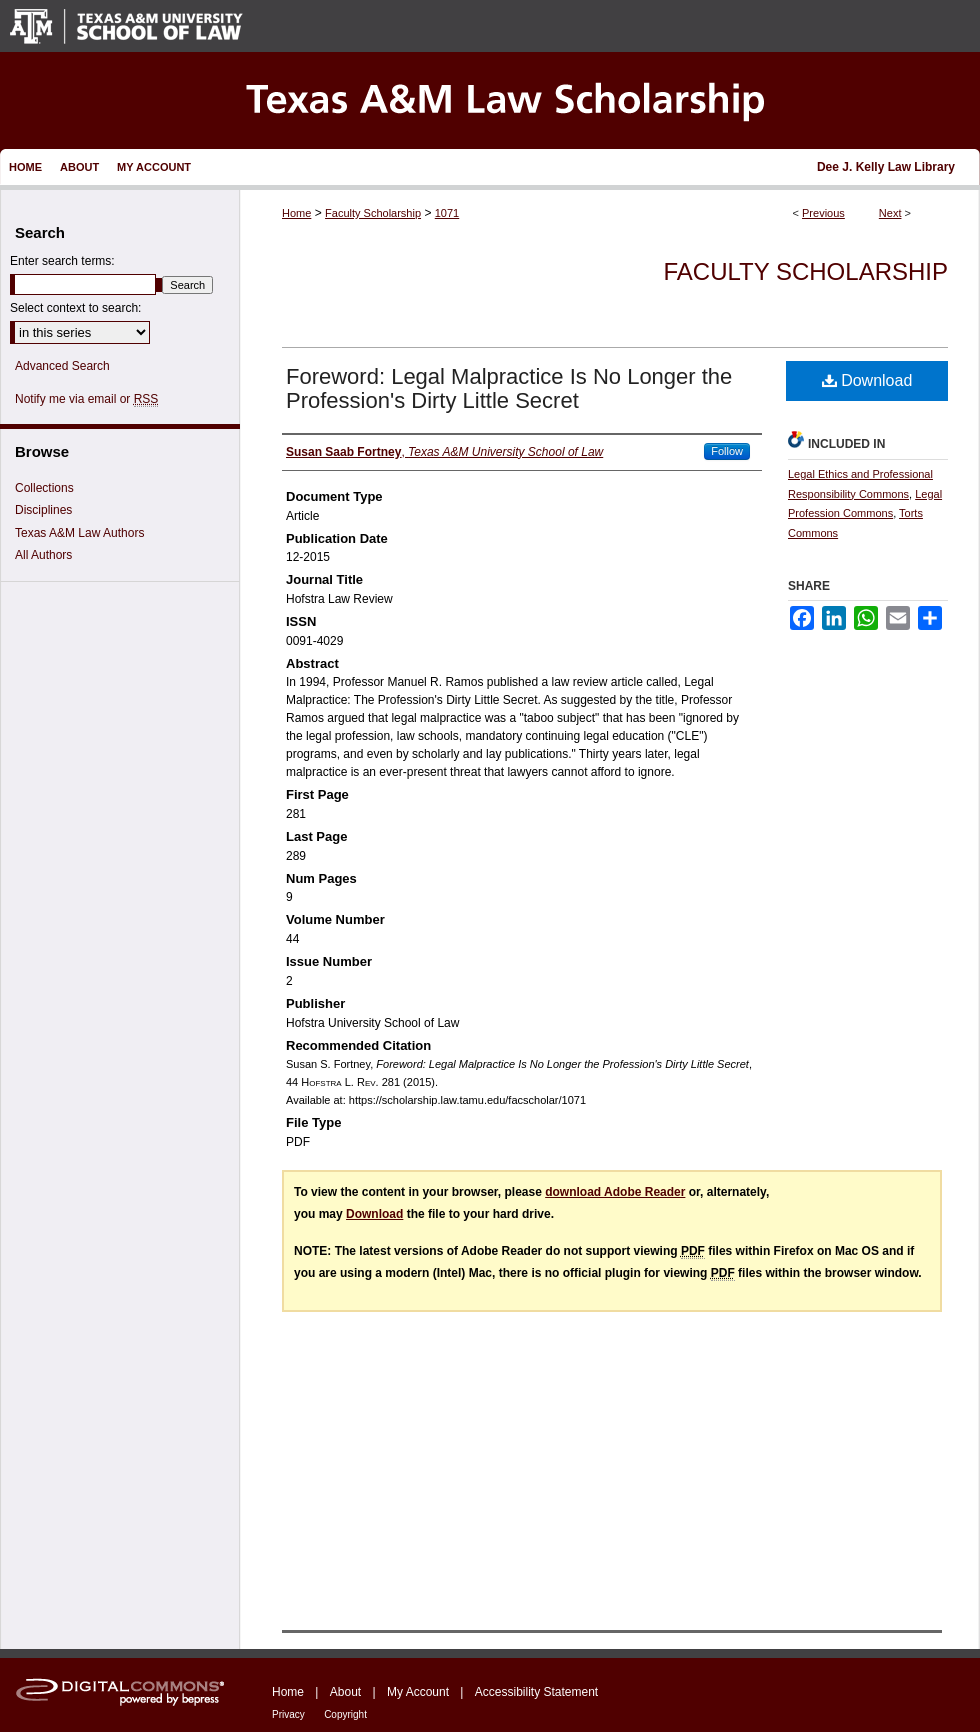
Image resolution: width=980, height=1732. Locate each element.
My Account (418, 1692)
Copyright (345, 1714)
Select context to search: (75, 308)
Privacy (288, 1714)
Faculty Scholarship (373, 213)
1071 (447, 213)
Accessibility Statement (536, 1692)
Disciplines (43, 510)
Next (890, 213)
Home (296, 213)
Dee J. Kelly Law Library (886, 167)
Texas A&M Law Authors (79, 533)
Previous (823, 213)
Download (867, 380)
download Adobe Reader (615, 1192)
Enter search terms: (62, 261)
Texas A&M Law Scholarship (490, 100)
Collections (44, 488)
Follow (727, 451)
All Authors (43, 555)
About (345, 1692)
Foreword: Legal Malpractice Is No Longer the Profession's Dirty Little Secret (509, 388)
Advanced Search (62, 366)
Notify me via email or (86, 399)
